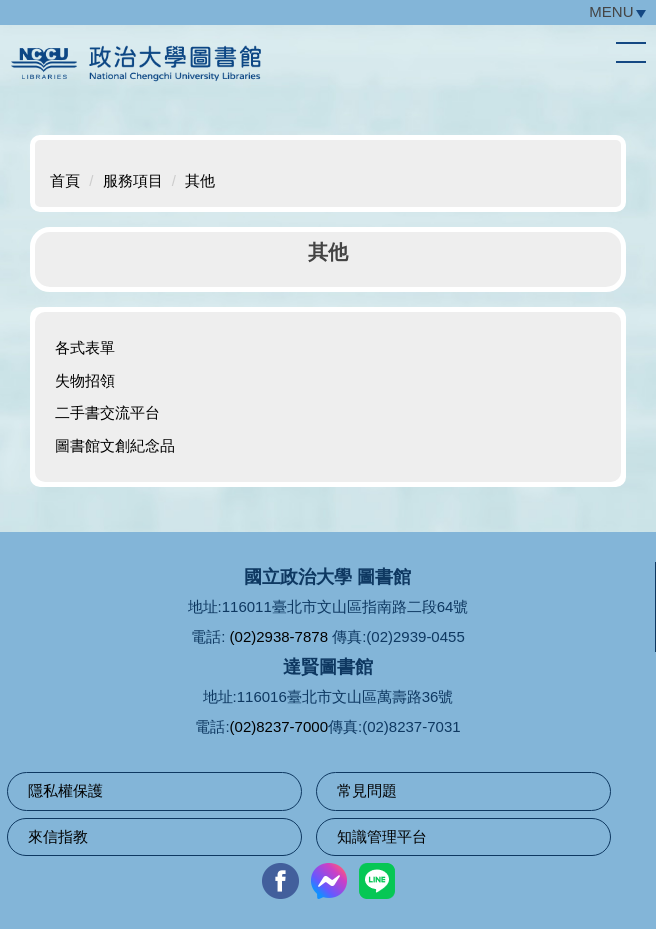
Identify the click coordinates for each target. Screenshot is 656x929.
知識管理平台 (382, 836)
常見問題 (367, 790)
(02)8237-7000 (279, 726)
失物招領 (85, 380)
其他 (200, 180)
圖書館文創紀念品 (115, 445)
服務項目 (133, 180)
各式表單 (85, 347)
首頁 (65, 180)
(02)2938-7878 (279, 636)
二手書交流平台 (107, 412)
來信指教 (58, 836)
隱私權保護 (65, 790)
